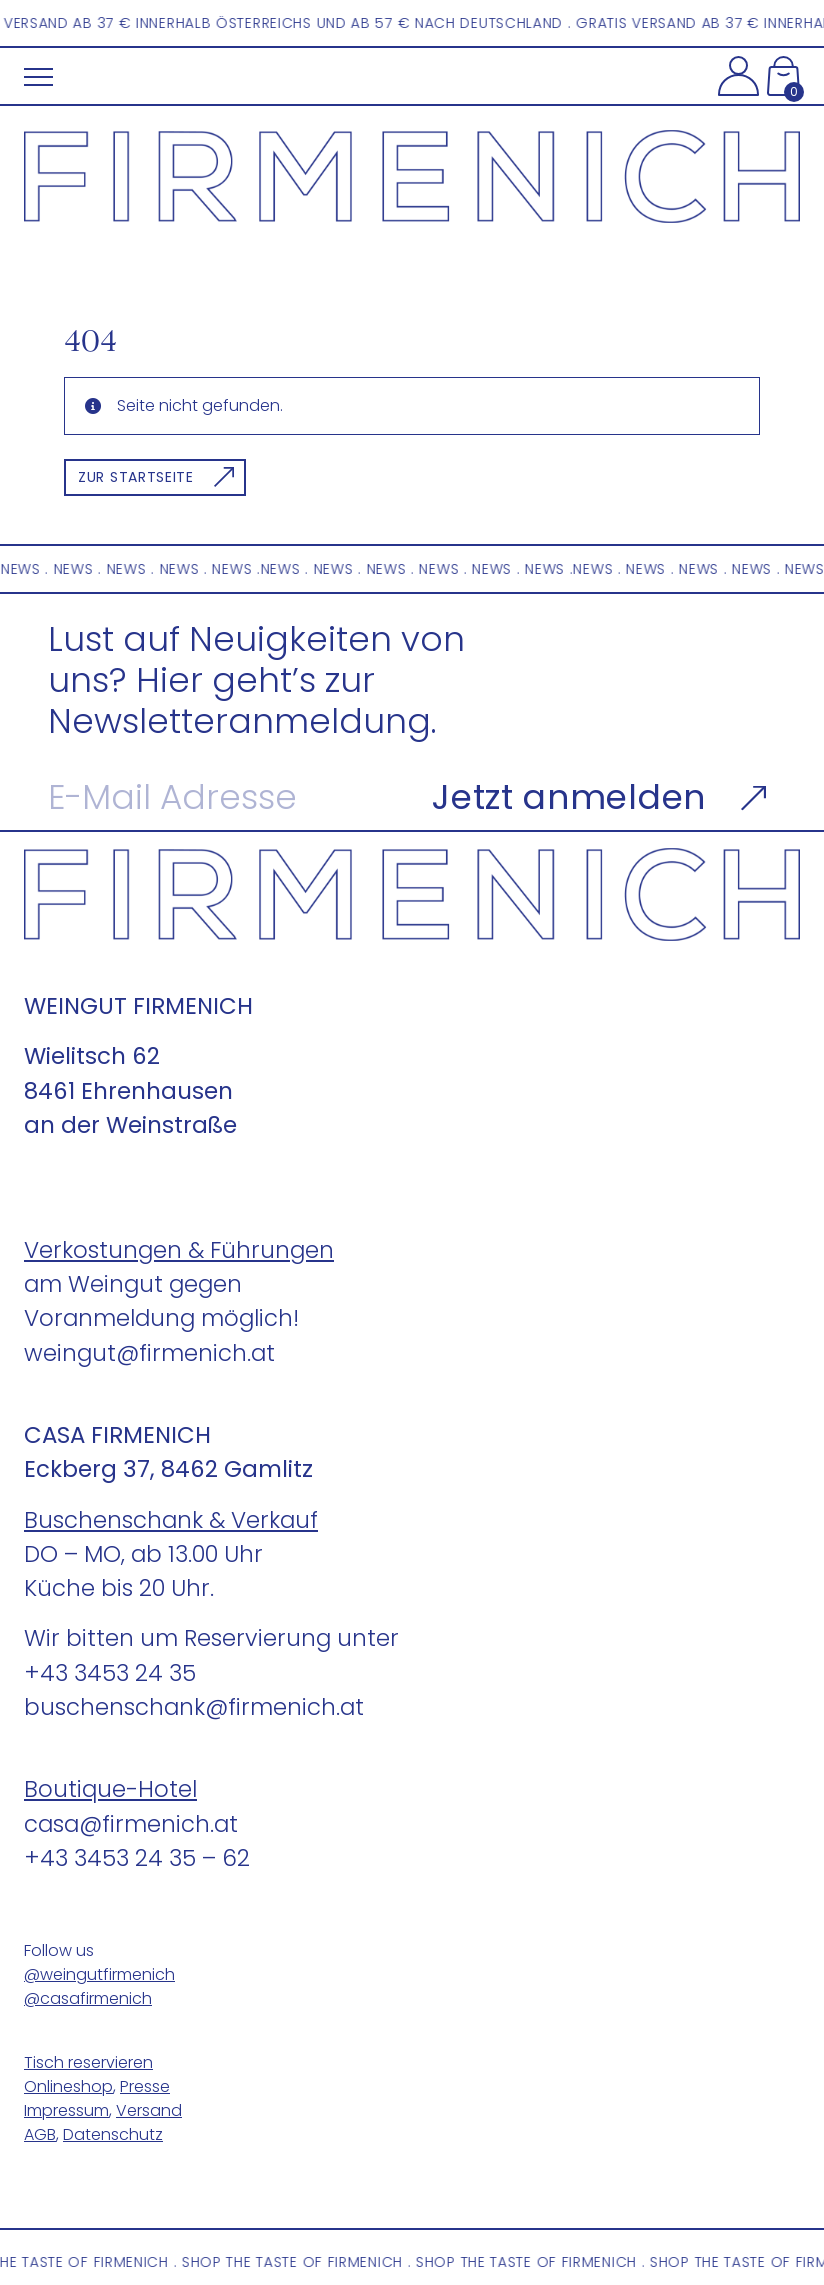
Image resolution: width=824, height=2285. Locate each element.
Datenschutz (113, 2134)
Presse (145, 2086)
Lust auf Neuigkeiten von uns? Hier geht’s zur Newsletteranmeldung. (256, 681)
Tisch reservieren (88, 2062)
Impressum (66, 2110)
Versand (149, 2110)
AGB (40, 2134)
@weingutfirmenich (99, 1974)
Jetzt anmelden (569, 797)
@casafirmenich (88, 1998)
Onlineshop (68, 2086)
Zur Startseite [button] (136, 477)
